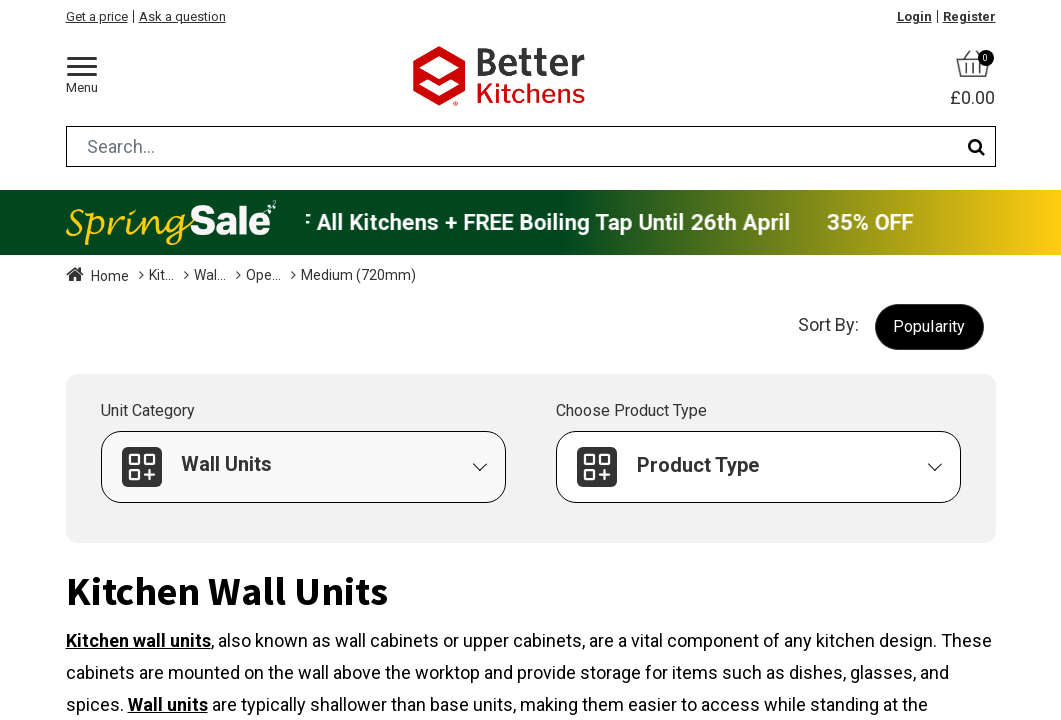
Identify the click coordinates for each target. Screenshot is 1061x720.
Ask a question (182, 16)
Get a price (97, 16)
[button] (929, 326)
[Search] (976, 146)
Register (969, 16)
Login (914, 16)
